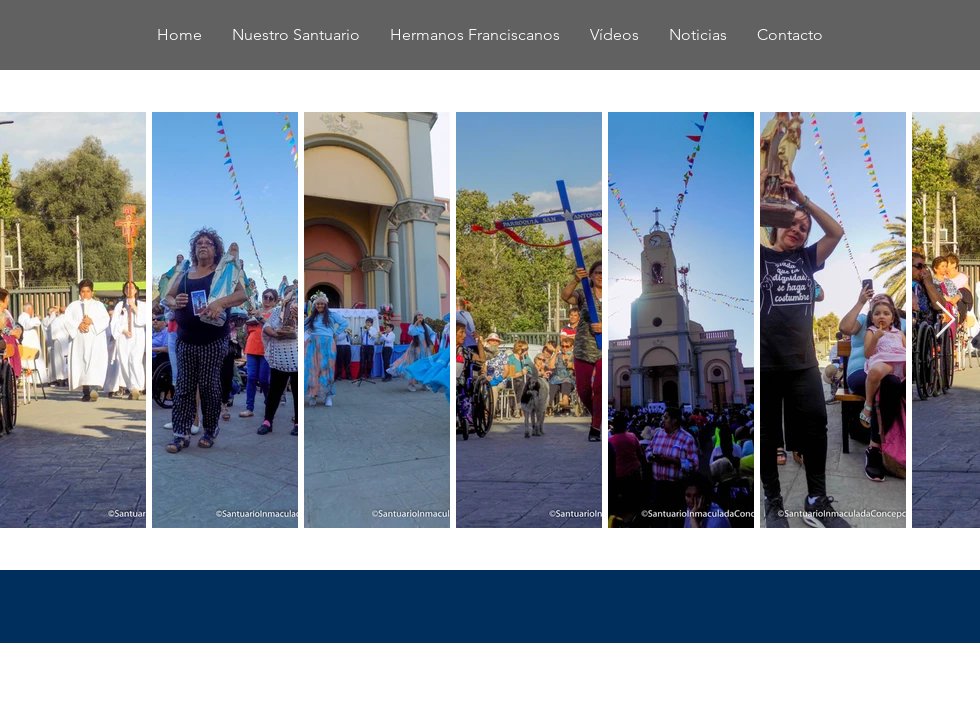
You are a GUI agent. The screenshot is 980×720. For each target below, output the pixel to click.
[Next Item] (945, 320)
